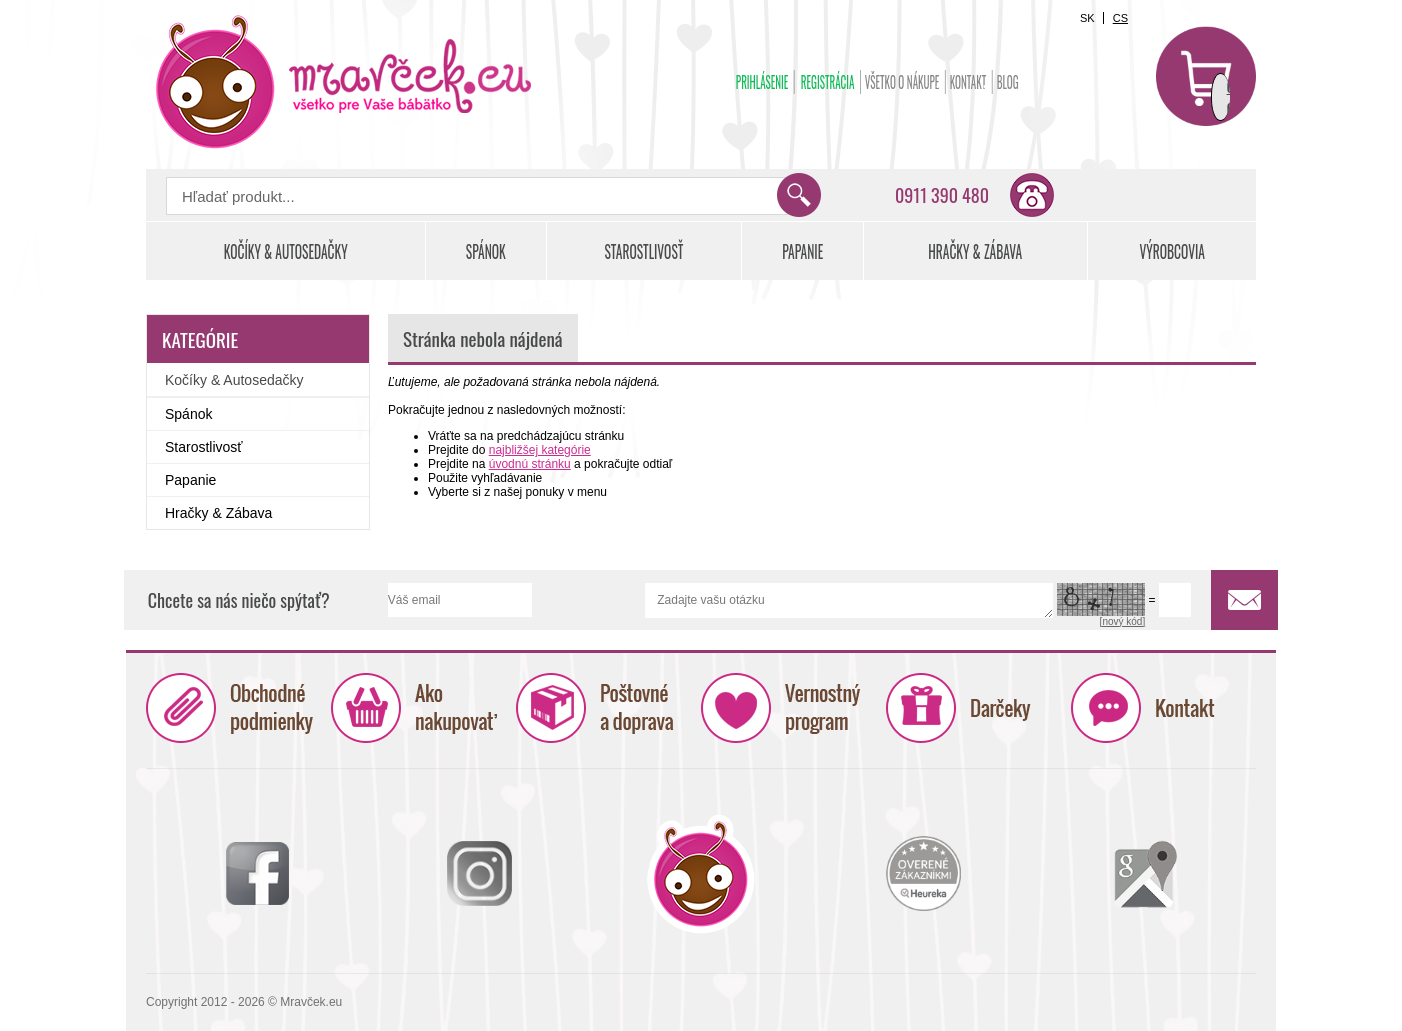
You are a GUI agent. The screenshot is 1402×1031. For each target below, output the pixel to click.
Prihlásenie (762, 82)
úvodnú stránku (530, 464)
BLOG (1008, 82)
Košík (1206, 76)
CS (1120, 18)
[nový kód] (1123, 621)
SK (1087, 18)
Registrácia (828, 82)
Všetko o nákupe (902, 82)
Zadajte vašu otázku (849, 600)
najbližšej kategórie (540, 450)
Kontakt (968, 82)
